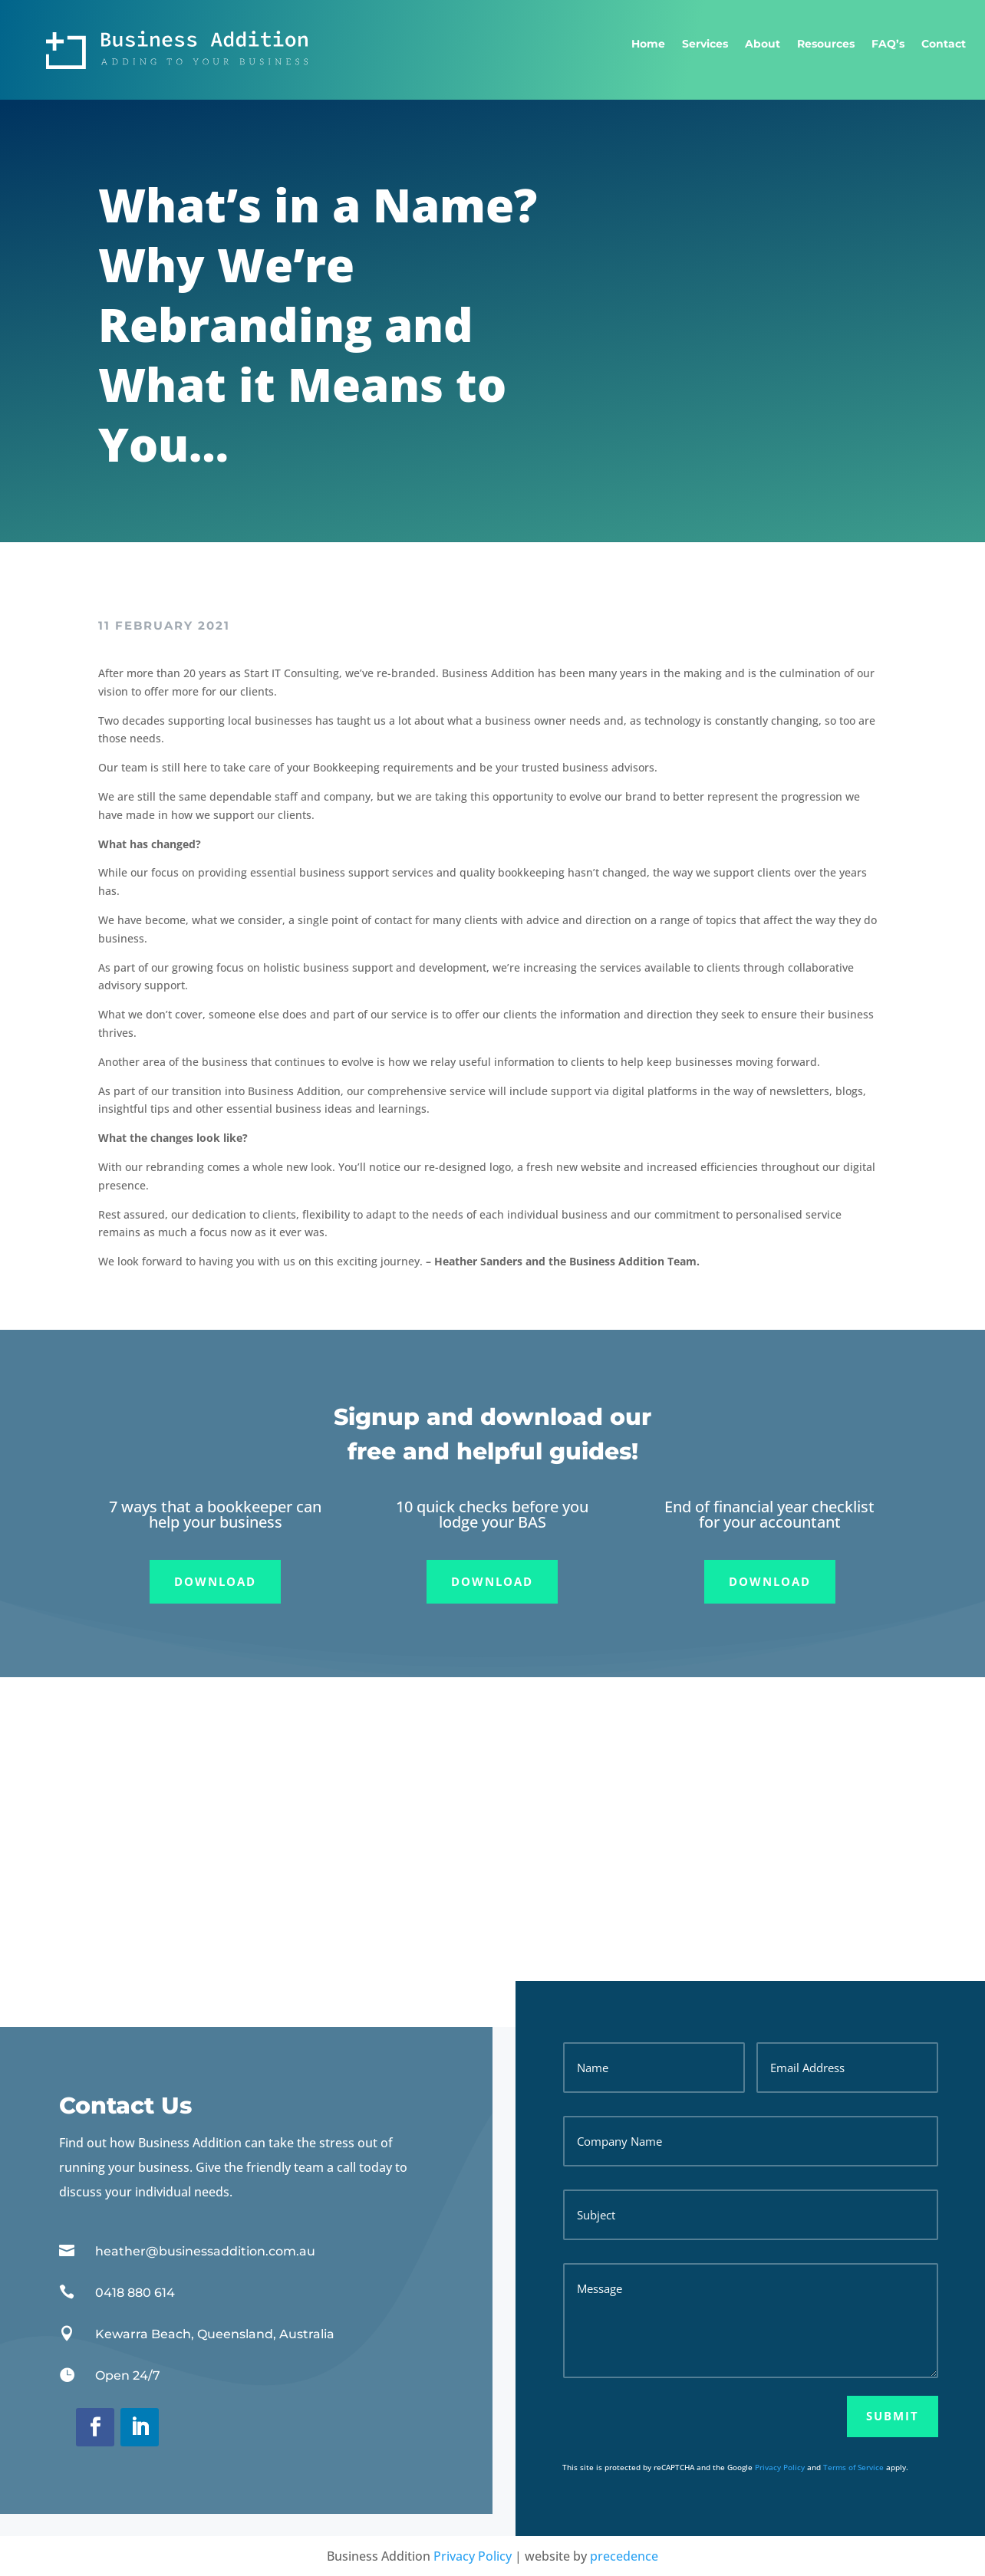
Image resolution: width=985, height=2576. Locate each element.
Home (648, 44)
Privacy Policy (780, 2467)
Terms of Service (853, 2467)
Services (705, 44)
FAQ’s (887, 44)
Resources (826, 44)
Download (215, 1581)
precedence (624, 2556)
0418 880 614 (135, 2292)
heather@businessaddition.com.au (205, 2251)
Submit (892, 2415)
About (762, 44)
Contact (943, 44)
